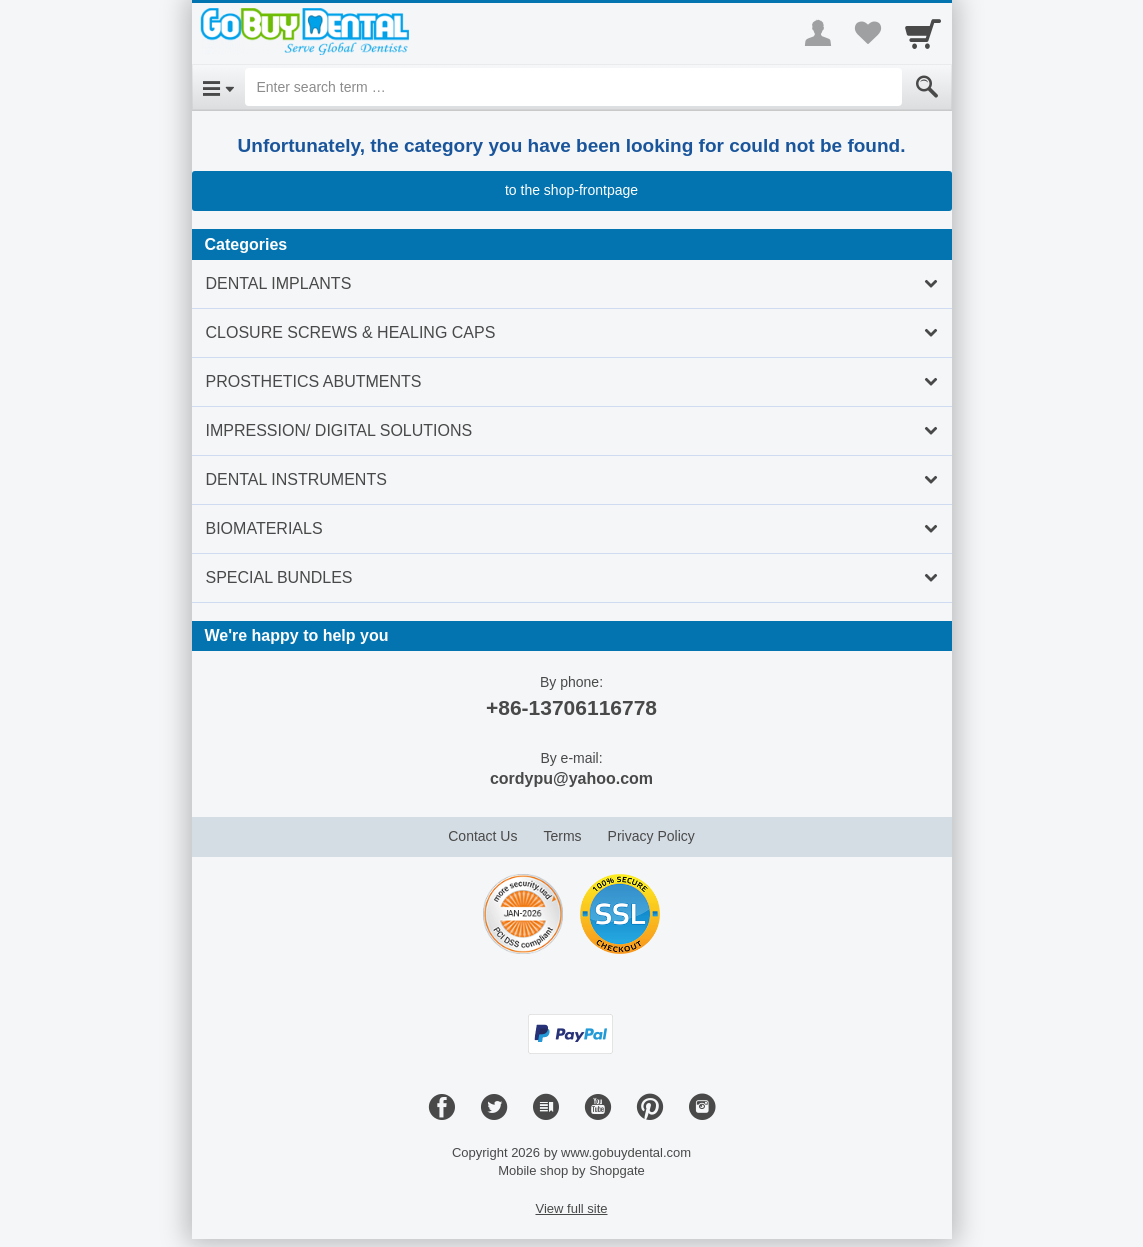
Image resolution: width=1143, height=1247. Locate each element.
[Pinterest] (650, 1108)
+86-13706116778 (571, 707)
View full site (571, 1208)
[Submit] (927, 87)
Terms (562, 836)
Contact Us (482, 836)
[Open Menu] (218, 87)
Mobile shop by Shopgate (571, 1170)
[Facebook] (442, 1108)
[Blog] (546, 1108)
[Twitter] (494, 1108)
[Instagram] (702, 1108)
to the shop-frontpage (571, 190)
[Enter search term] (573, 87)
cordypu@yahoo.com (571, 778)
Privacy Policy (651, 836)
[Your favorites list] (868, 33)
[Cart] (923, 33)
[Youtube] (598, 1108)
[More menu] (818, 33)
